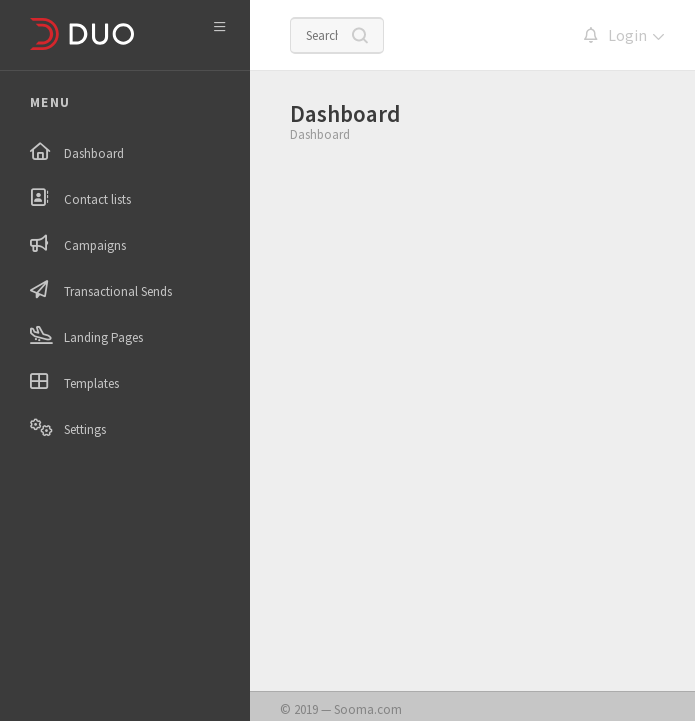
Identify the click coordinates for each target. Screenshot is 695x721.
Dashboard (94, 153)
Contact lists (97, 199)
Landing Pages (103, 337)
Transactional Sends (118, 291)
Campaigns (95, 245)
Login (627, 35)
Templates (91, 383)
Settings (85, 429)
